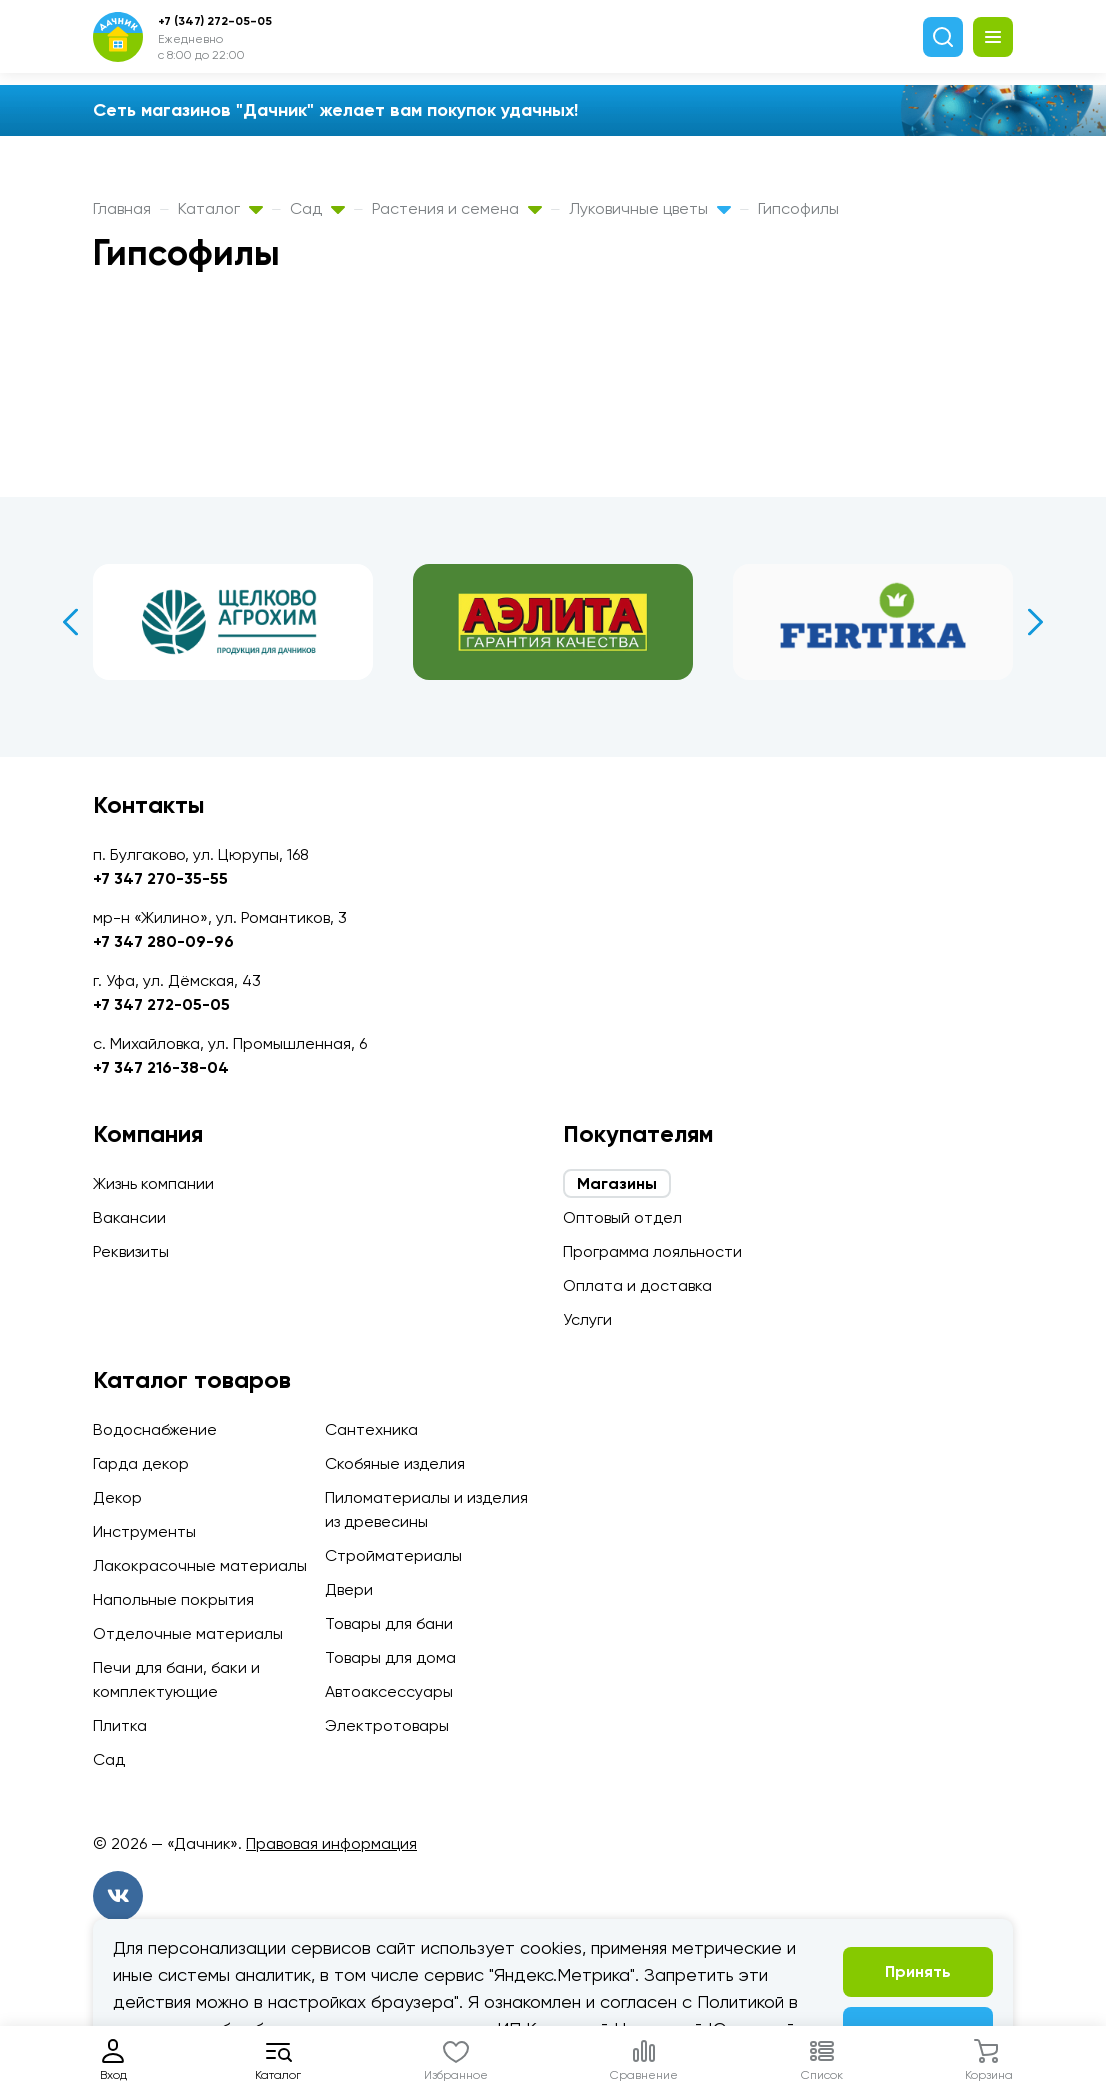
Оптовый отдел (622, 1217)
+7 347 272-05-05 (161, 1004)
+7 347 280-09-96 (163, 941)
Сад (317, 208)
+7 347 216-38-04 (161, 1067)
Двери (349, 1589)
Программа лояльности (652, 1251)
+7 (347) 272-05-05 (215, 21)
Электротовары (387, 1725)
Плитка (120, 1725)
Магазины (617, 1183)
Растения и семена (457, 208)
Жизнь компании (153, 1183)
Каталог (220, 208)
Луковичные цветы (650, 208)
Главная (122, 208)
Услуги (587, 1319)
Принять (918, 1971)
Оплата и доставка (637, 1285)
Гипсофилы (798, 208)
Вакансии (129, 1217)
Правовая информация (331, 1843)
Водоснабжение (155, 1429)
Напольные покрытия (173, 1599)
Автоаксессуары (389, 1691)
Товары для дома (390, 1657)
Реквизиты (131, 1251)
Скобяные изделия (395, 1463)
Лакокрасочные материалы (200, 1565)
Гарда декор (141, 1463)
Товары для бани (389, 1623)
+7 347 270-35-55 (160, 878)
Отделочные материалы (188, 1633)
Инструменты (144, 1531)
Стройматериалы (393, 1555)
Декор (117, 1497)
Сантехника (371, 1429)
